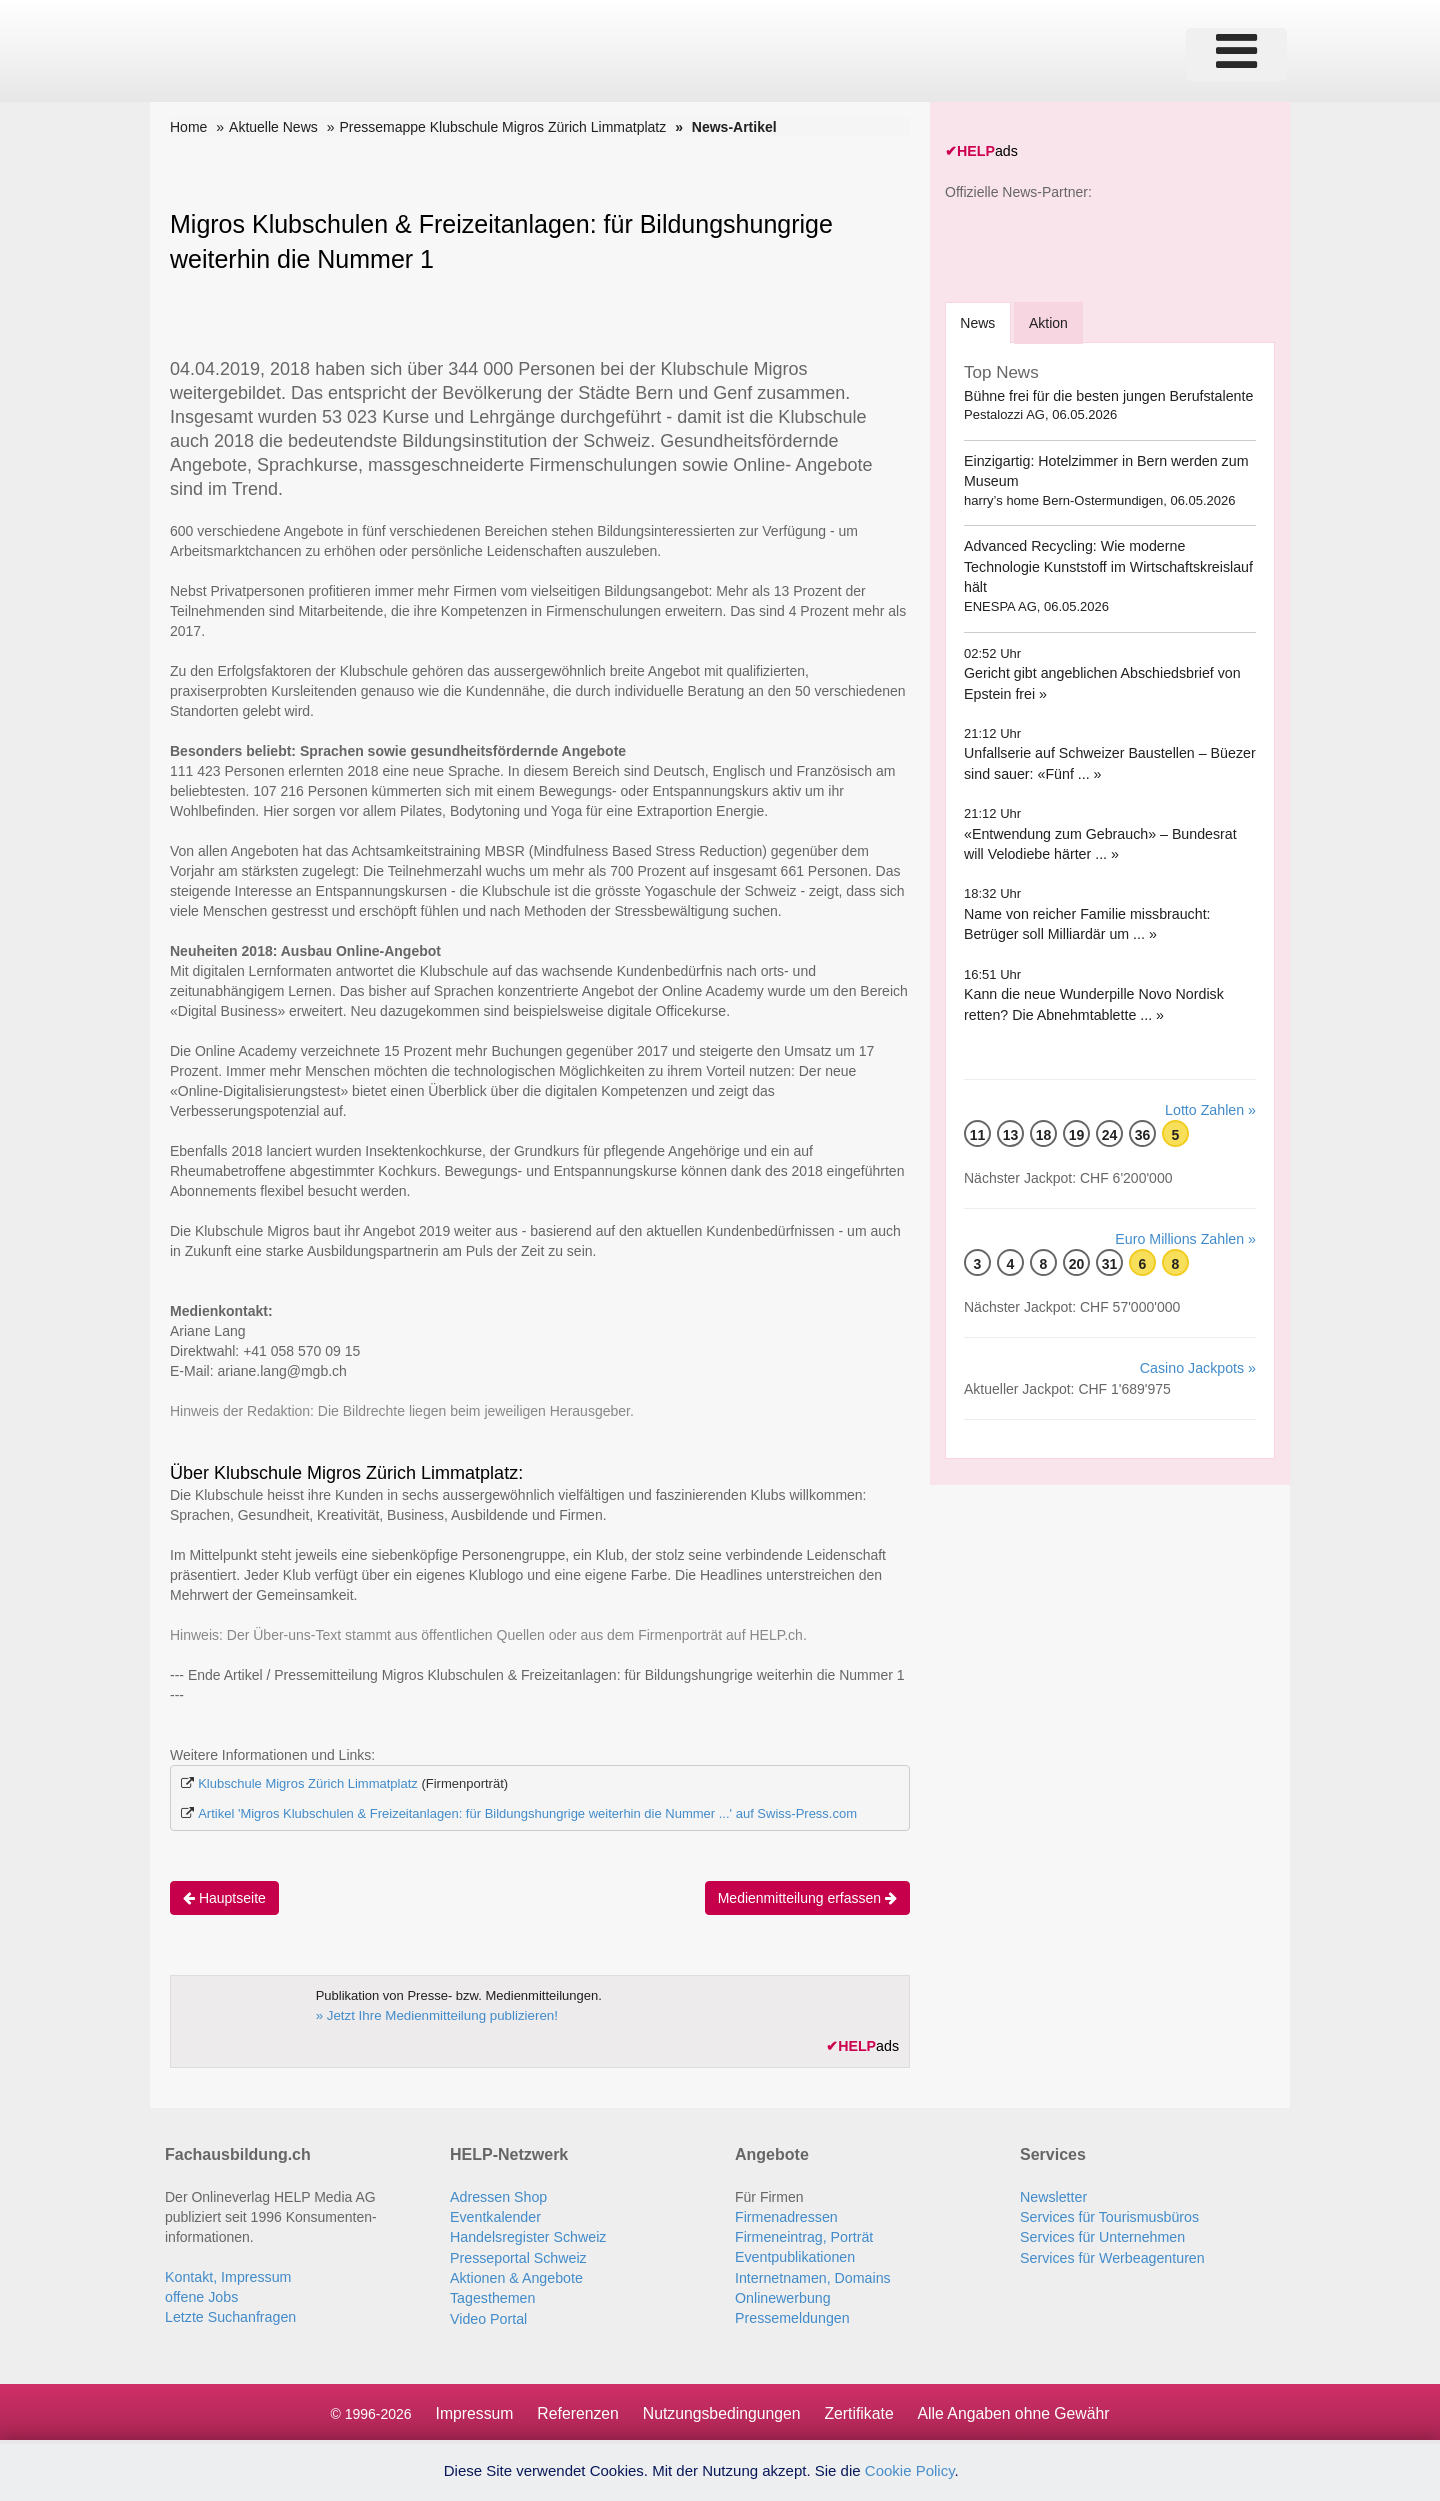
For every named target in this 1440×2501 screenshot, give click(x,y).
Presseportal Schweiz (517, 2256)
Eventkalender (495, 2216)
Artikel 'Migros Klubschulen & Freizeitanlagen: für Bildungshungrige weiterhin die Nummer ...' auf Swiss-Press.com (527, 1813)
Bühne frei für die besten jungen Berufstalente (1106, 394)
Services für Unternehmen (1101, 2236)
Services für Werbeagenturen (1111, 2256)
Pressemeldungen (791, 2316)
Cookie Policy (910, 2470)
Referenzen (575, 2410)
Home (188, 127)
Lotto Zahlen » (1211, 1109)
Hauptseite (224, 1898)
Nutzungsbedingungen (721, 2410)
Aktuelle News (273, 127)
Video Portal (488, 2316)
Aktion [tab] (1050, 322)
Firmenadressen (785, 2216)
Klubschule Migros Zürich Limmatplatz (308, 1783)
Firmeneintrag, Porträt (803, 2236)
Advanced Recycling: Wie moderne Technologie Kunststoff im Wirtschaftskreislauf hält (1106, 565)
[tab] (978, 321)
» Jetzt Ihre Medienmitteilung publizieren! (434, 2015)
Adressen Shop (498, 2196)
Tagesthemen (492, 2296)
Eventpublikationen (794, 2256)
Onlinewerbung (782, 2296)
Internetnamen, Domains (811, 2276)
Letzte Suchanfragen (229, 2316)
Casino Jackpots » (1199, 1367)
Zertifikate (860, 2410)
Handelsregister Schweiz (527, 2236)
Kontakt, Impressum (227, 2276)
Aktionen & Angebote (515, 2276)
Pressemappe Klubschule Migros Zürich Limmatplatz (502, 127)
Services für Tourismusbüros (1108, 2216)
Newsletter (1053, 2196)
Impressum (470, 2410)
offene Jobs (201, 2296)
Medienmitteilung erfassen (807, 1898)
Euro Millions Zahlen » (1186, 1238)
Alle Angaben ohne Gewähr (1016, 2410)
